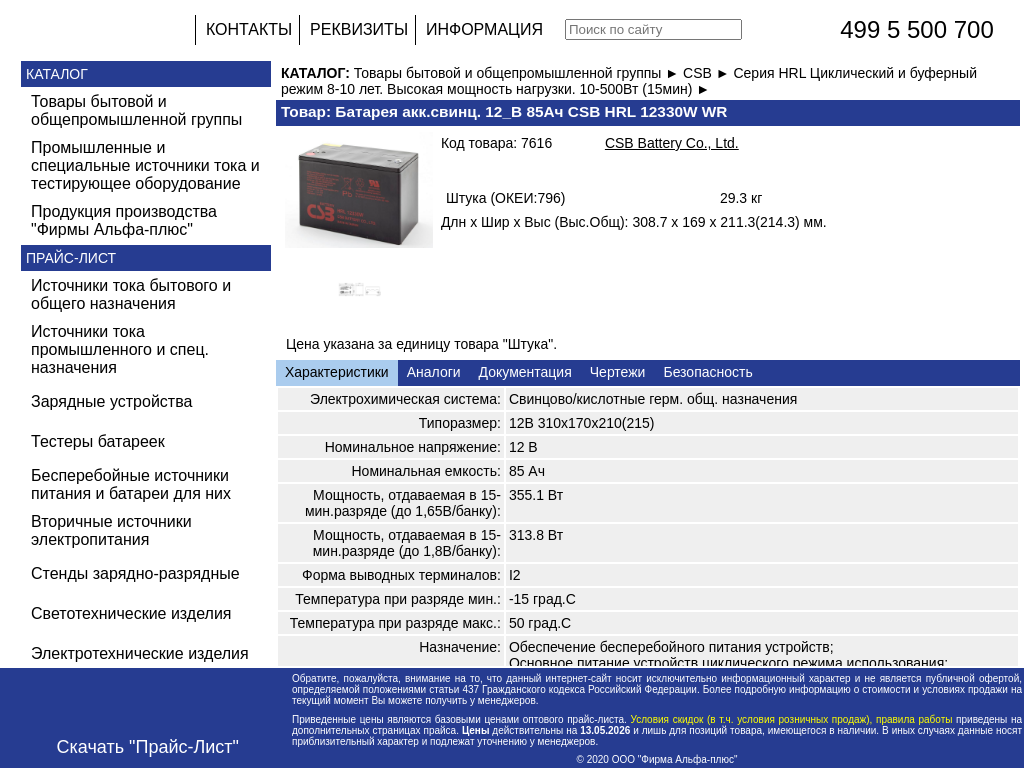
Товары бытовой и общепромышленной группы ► (518, 73)
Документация (525, 372)
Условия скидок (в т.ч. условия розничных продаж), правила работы (791, 719)
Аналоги (434, 372)
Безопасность (707, 372)
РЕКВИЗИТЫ (359, 29)
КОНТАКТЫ (249, 29)
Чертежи (618, 372)
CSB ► (708, 73)
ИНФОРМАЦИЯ (484, 29)
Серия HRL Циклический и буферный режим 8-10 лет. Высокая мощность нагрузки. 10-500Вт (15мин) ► (629, 81)
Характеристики (337, 372)
